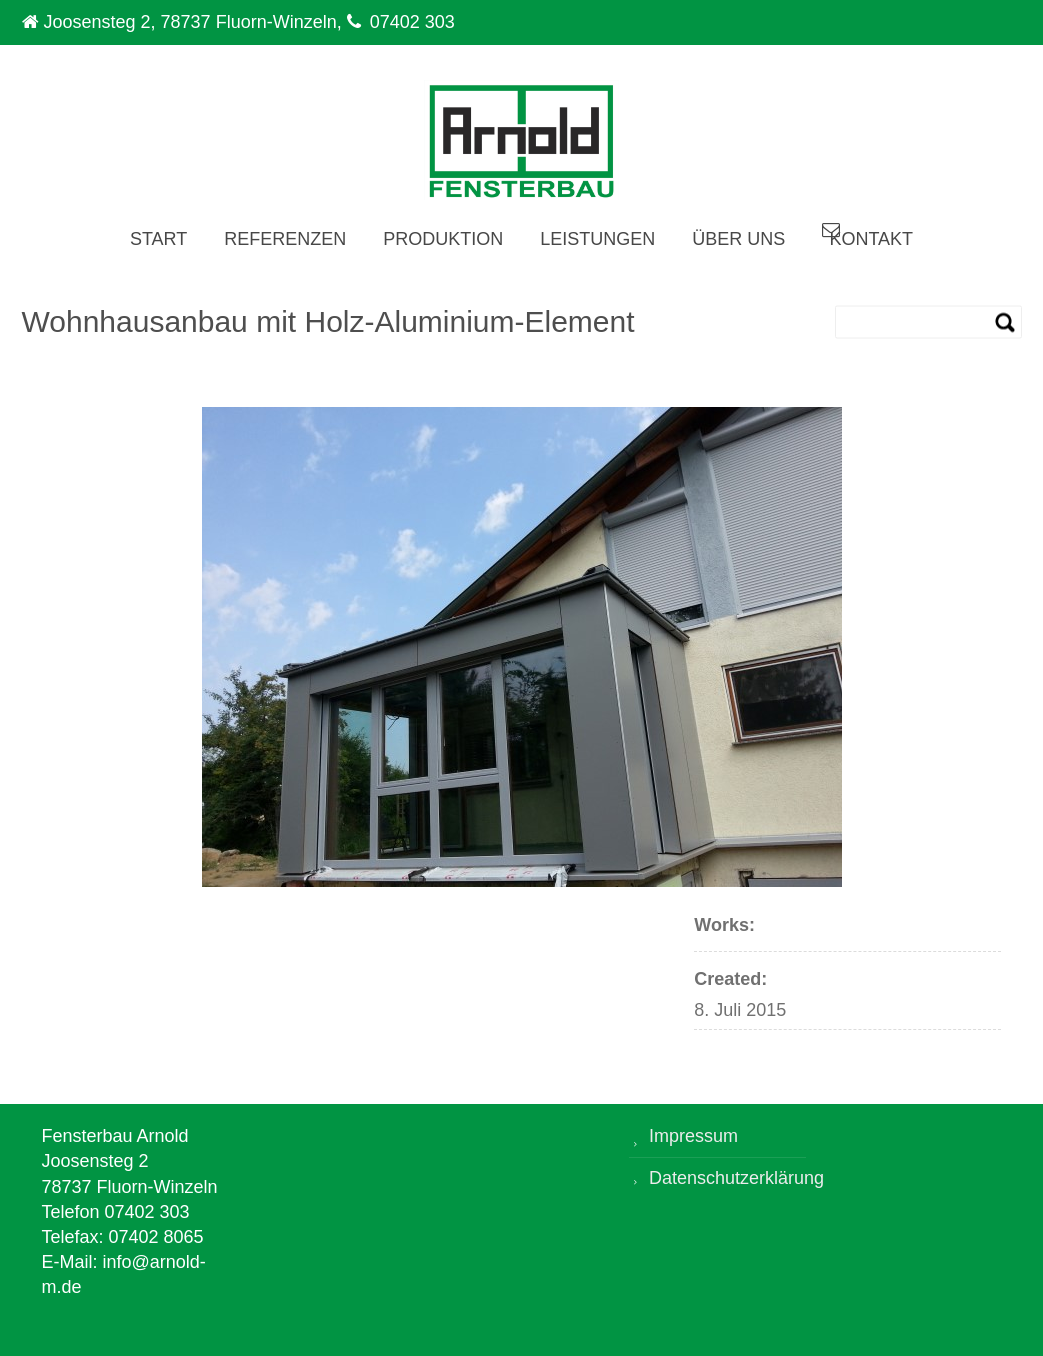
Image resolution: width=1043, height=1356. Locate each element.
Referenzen (285, 239)
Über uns (738, 239)
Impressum (693, 1136)
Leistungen (597, 239)
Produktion (443, 239)
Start (158, 239)
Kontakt (871, 239)
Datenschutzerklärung (727, 1178)
